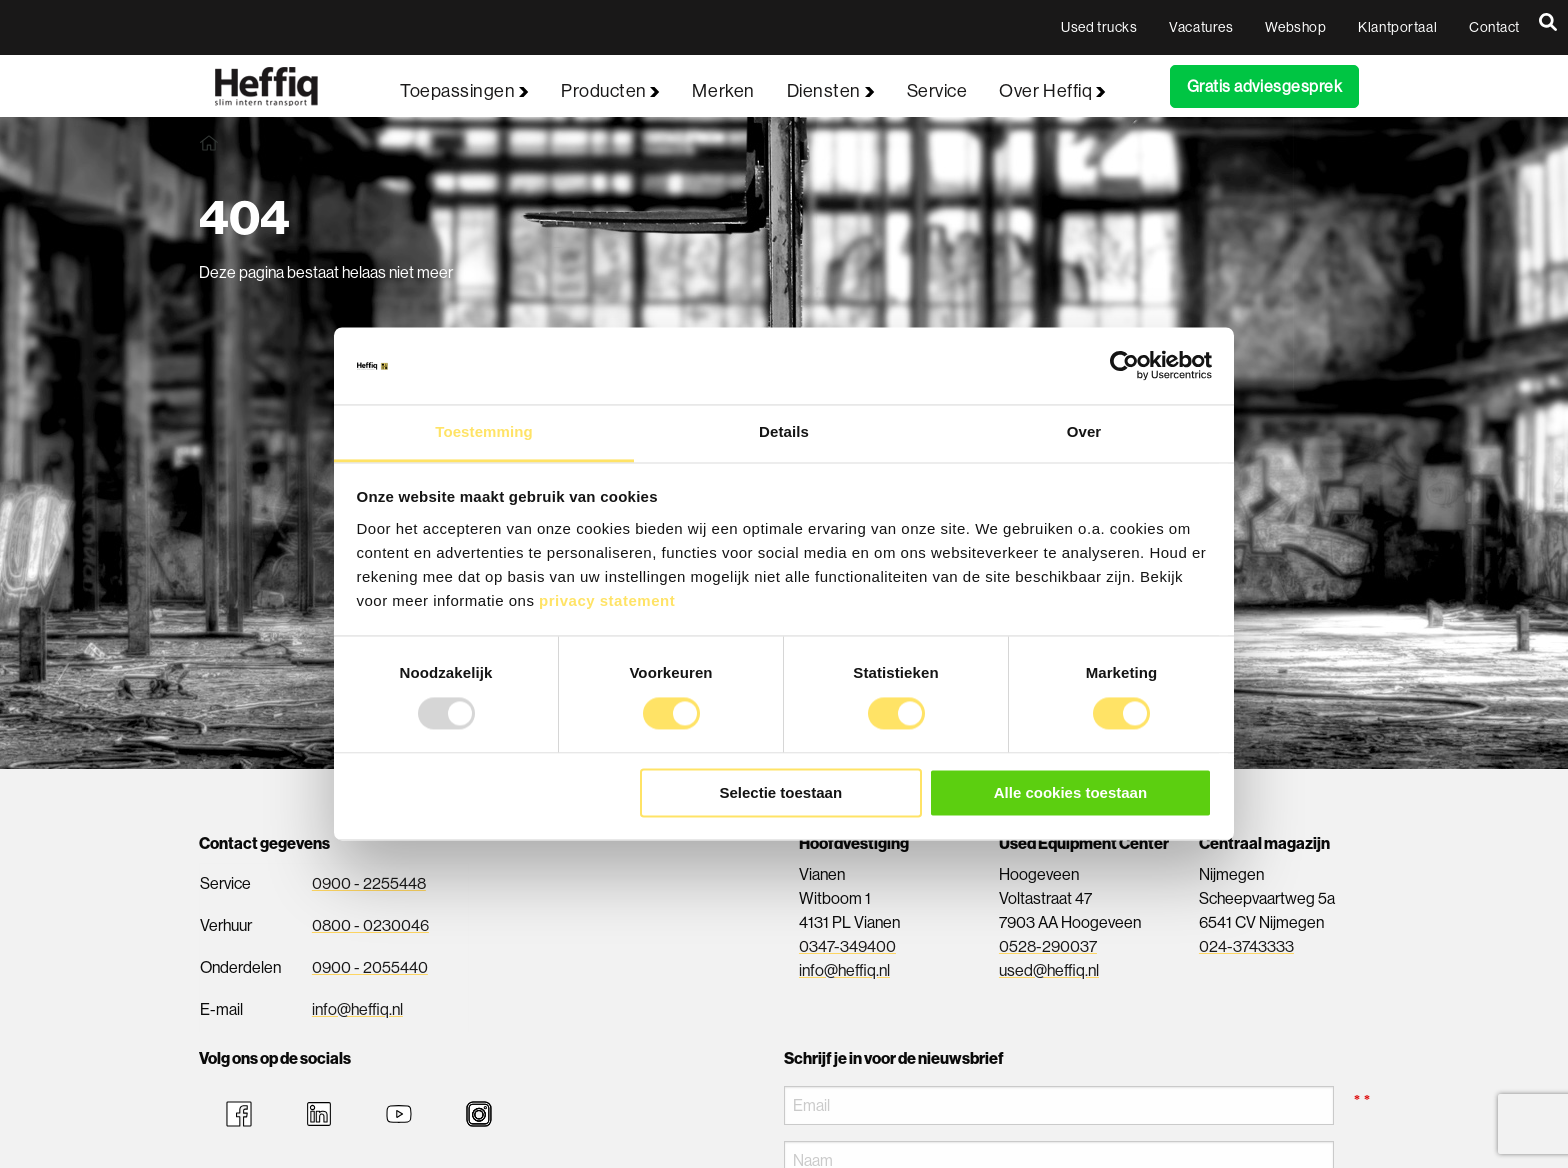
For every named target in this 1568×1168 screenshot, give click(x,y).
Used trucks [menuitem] (1099, 27)
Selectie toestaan (781, 792)
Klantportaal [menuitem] (1397, 27)
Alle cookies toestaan (1070, 792)
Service (937, 91)
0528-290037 (1048, 946)
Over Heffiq (1052, 91)
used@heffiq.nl (1049, 970)
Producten (610, 91)
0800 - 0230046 (370, 925)
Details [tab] (784, 431)
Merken (723, 91)
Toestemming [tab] (484, 431)
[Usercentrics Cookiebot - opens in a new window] (1124, 366)
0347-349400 (847, 946)
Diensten (831, 91)
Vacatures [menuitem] (1201, 27)
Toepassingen (464, 91)
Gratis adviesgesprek (1265, 86)
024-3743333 (1246, 946)
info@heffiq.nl (357, 1009)
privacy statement (607, 600)
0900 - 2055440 (370, 967)
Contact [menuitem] (1494, 27)
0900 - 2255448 (369, 883)
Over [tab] (1084, 431)
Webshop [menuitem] (1295, 27)
